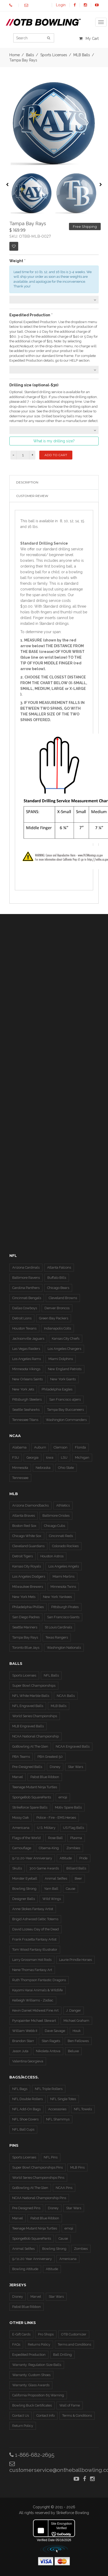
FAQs (16, 2344)
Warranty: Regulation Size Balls (36, 2365)
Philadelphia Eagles (57, 1389)
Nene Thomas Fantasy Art (32, 1970)
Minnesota (20, 1468)
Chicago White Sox (26, 1536)
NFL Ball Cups (23, 2129)
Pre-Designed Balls (27, 1767)
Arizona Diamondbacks (30, 1505)
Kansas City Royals (26, 1566)
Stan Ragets (51, 2041)
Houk (77, 2031)
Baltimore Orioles (55, 1515)
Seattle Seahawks (26, 1410)
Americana (20, 1828)
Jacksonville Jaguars (28, 1338)
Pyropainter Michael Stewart (34, 2021)
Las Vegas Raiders (26, 1349)
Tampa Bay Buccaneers (65, 1410)
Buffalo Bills (56, 1278)
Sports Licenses (24, 1675)
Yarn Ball (51, 1889)
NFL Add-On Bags (26, 2109)
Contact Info (45, 2415)
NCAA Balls (66, 1696)
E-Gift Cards (21, 2334)
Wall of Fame (69, 2405)
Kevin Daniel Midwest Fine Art (35, 2010)
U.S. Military (46, 1828)
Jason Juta (20, 2051)
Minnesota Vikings (26, 1369)
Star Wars (75, 1767)
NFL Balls (51, 1675)
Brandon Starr (23, 2041)
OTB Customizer (73, 2334)
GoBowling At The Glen (30, 1746)
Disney (55, 1767)
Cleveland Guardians (28, 1546)
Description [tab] (27, 482)
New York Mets (23, 1597)
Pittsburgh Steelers (27, 1399)
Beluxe (73, 2051)
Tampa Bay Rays (25, 1637)
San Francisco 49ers (65, 1399)
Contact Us (20, 2415)
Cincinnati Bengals (26, 1298)
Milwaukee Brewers (27, 1587)
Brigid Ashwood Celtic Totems (35, 1919)
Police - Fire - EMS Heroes (56, 1817)
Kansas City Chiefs (65, 1338)
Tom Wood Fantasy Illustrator (34, 1949)
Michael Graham (76, 2021)
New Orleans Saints (27, 1379)
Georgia (33, 1457)
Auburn (40, 1447)
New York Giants (63, 1379)
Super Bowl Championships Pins (37, 2167)
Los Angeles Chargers (64, 1349)
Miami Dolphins (60, 1359)
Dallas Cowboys (24, 1308)
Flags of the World (26, 1838)
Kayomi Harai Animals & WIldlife (37, 1990)
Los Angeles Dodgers (28, 1576)
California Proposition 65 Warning (38, 2395)
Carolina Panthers (26, 1288)
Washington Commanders (66, 1420)
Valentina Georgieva (27, 2061)
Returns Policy (39, 2344)
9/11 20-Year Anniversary (32, 1858)
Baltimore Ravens (26, 1278)
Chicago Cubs (54, 1526)
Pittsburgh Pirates (65, 1607)
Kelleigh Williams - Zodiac (32, 2000)
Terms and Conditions (74, 2344)
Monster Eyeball (24, 1878)
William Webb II (24, 2031)
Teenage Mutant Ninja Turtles (34, 1787)
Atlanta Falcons (59, 1267)
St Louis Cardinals (58, 1627)
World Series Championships (34, 1716)
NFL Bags (19, 2089)
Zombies (73, 1848)
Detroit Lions (21, 1318)
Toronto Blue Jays (25, 1647)
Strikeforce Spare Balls (29, 1807)
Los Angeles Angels (63, 1566)
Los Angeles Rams (26, 1359)
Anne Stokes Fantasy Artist (32, 1909)
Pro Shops (46, 2334)
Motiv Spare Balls (68, 1807)
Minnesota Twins (63, 1587)
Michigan (82, 1457)
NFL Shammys (57, 2119)
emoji (63, 1797)
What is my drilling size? (54, 441)
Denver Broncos (57, 1308)
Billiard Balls (76, 1868)
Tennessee (20, 1478)
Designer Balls (23, 1899)
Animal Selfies (56, 1878)
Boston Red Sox (24, 1526)
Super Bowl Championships (33, 1685)
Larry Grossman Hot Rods (32, 1960)
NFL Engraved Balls (27, 1706)
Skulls (17, 1868)
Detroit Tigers (22, 1556)
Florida (80, 1447)
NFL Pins (51, 2157)
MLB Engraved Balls (28, 1726)
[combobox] (54, 300)
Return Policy (22, 2426)
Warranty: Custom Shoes (31, 2375)
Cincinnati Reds (61, 1536)
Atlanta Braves (23, 1515)
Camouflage (21, 1848)
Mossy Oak (20, 1817)
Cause (70, 1889)
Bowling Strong (24, 1889)
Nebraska (43, 1468)
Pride (83, 1858)
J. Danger (73, 2010)
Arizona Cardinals (26, 1267)
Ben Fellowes (78, 2041)
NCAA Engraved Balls (73, 1746)
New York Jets (23, 1389)
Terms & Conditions (77, 2415)
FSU (15, 1457)
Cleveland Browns (63, 1298)
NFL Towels (83, 2109)
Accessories (57, 2109)
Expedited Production (29, 2355)
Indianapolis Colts (57, 1328)
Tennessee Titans (25, 1420)
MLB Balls (58, 1706)
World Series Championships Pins (38, 2178)
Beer (78, 1878)
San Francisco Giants (63, 1617)
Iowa (49, 1457)
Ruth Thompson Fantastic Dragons (39, 1980)
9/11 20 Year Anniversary (32, 2259)
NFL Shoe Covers (25, 2119)
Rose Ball (55, 1838)
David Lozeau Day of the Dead (35, 1929)
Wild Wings (51, 1899)
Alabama (19, 1447)
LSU (64, 1457)
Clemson (60, 1447)
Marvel (17, 1777)
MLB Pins (77, 2167)
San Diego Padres (26, 1617)
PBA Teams (21, 1757)
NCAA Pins (64, 2188)
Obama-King (49, 1848)
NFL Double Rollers (27, 2099)
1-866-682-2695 (31, 2455)
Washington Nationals (64, 1647)
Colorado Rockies (65, 1546)
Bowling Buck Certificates (32, 2405)
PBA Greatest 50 (50, 1757)
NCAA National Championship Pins (39, 2198)
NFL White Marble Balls (30, 1696)
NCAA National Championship (35, 1736)
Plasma (76, 1838)
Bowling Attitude (25, 2269)
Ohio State (66, 1468)
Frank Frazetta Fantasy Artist (34, 1939)
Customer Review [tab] (32, 496)
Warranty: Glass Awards (30, 2385)
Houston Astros (51, 1556)
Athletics (63, 1505)
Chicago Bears (58, 1288)
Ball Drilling (62, 2355)
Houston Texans (24, 1328)
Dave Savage (55, 2031)
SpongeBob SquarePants (31, 1797)
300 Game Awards (44, 1868)
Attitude (66, 1858)
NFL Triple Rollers (48, 2089)
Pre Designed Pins (26, 2208)
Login (61, 5)
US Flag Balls (73, 1828)
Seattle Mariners (24, 1627)
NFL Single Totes (63, 2099)
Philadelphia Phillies (28, 1607)
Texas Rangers (57, 1637)
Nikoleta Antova (48, 2051)
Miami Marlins (63, 1576)
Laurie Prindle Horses (75, 1960)
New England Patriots (64, 1369)
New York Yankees (57, 1597)
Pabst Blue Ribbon (44, 1777)
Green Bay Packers (53, 1318)
